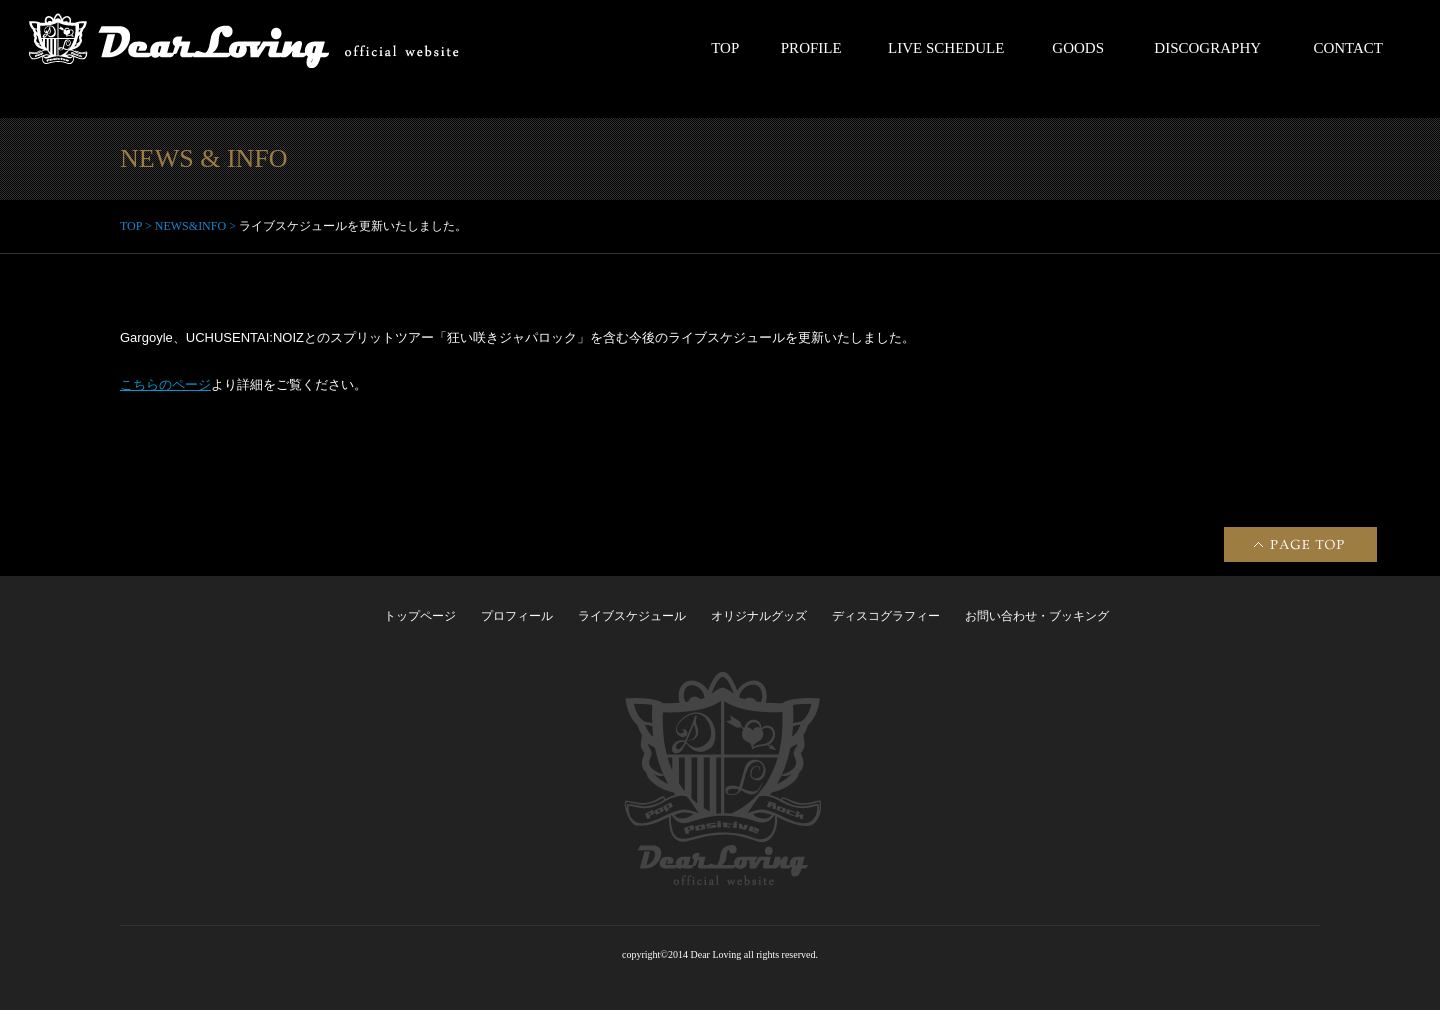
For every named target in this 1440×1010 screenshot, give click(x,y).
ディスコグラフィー (886, 616)
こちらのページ (165, 384)
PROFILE (811, 48)
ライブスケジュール (632, 616)
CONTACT (1348, 48)
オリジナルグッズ (759, 616)
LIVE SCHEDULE (946, 48)
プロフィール (517, 616)
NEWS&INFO (190, 226)
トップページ (420, 616)
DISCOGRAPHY (1207, 48)
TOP (725, 48)
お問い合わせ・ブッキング (1037, 616)
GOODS (1078, 48)
